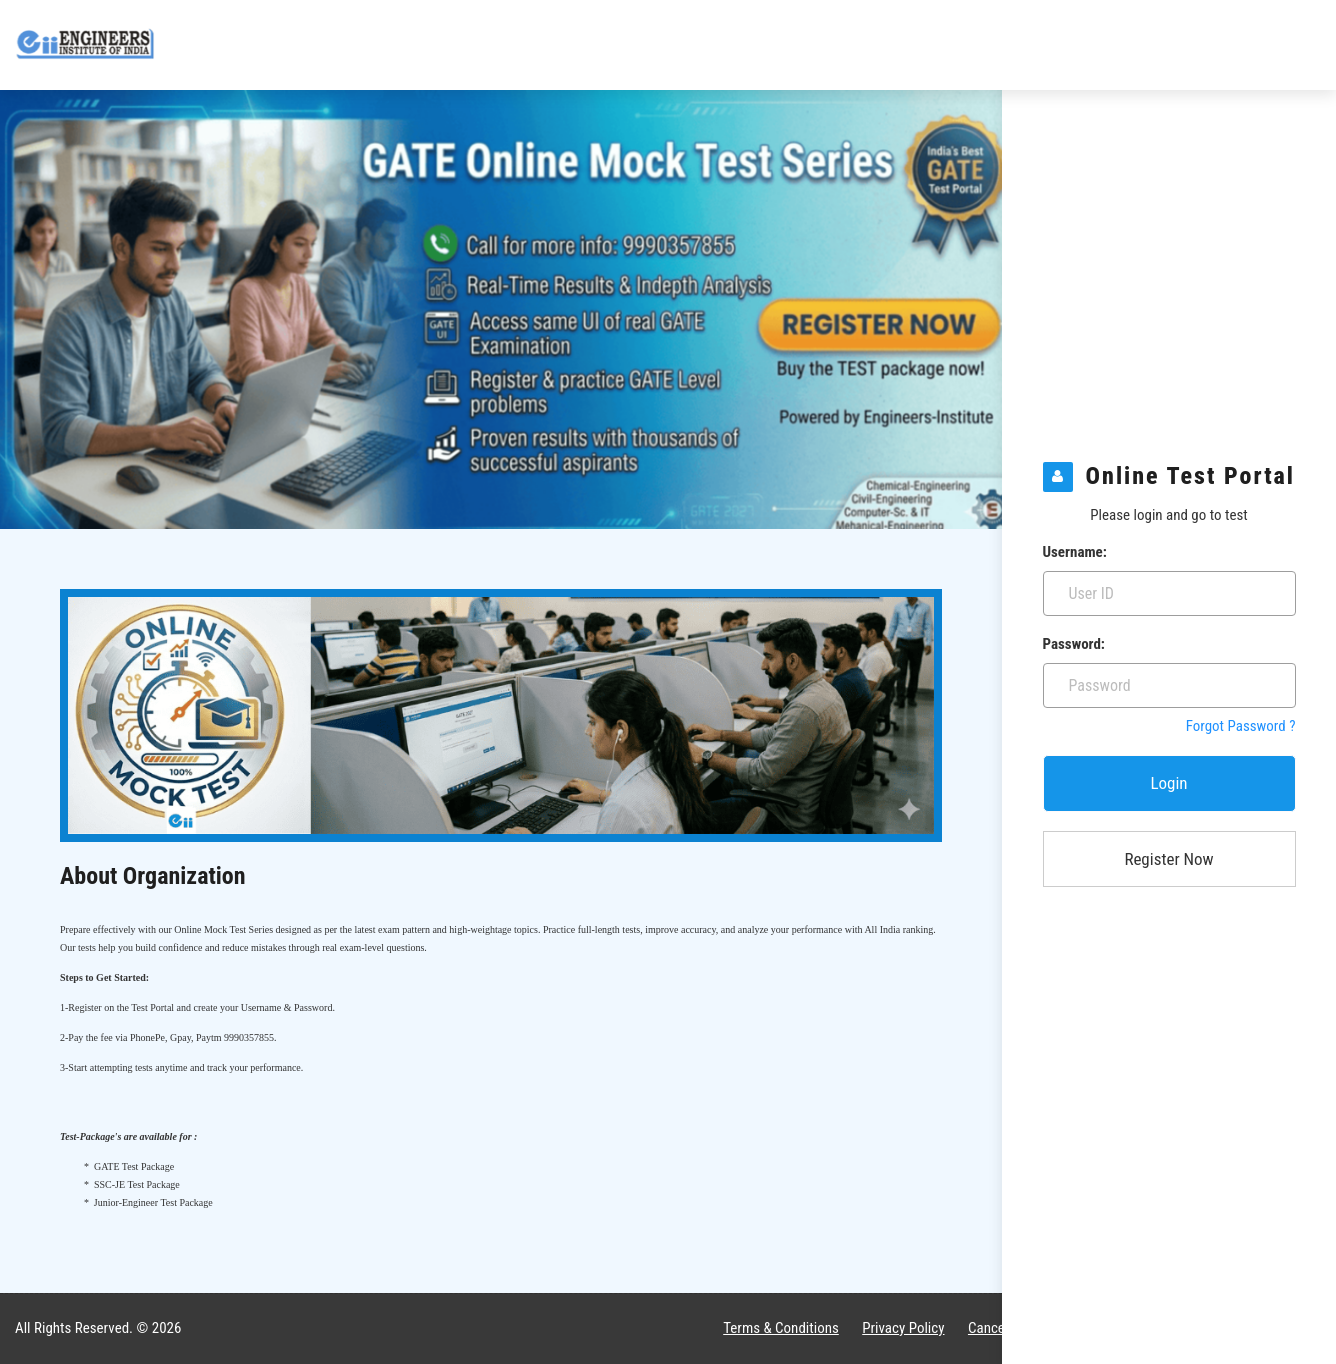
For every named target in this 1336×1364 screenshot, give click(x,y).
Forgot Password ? (1241, 726)
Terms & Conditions (781, 1328)
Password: (1074, 644)
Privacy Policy (903, 1328)
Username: (1075, 552)
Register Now (1168, 859)
